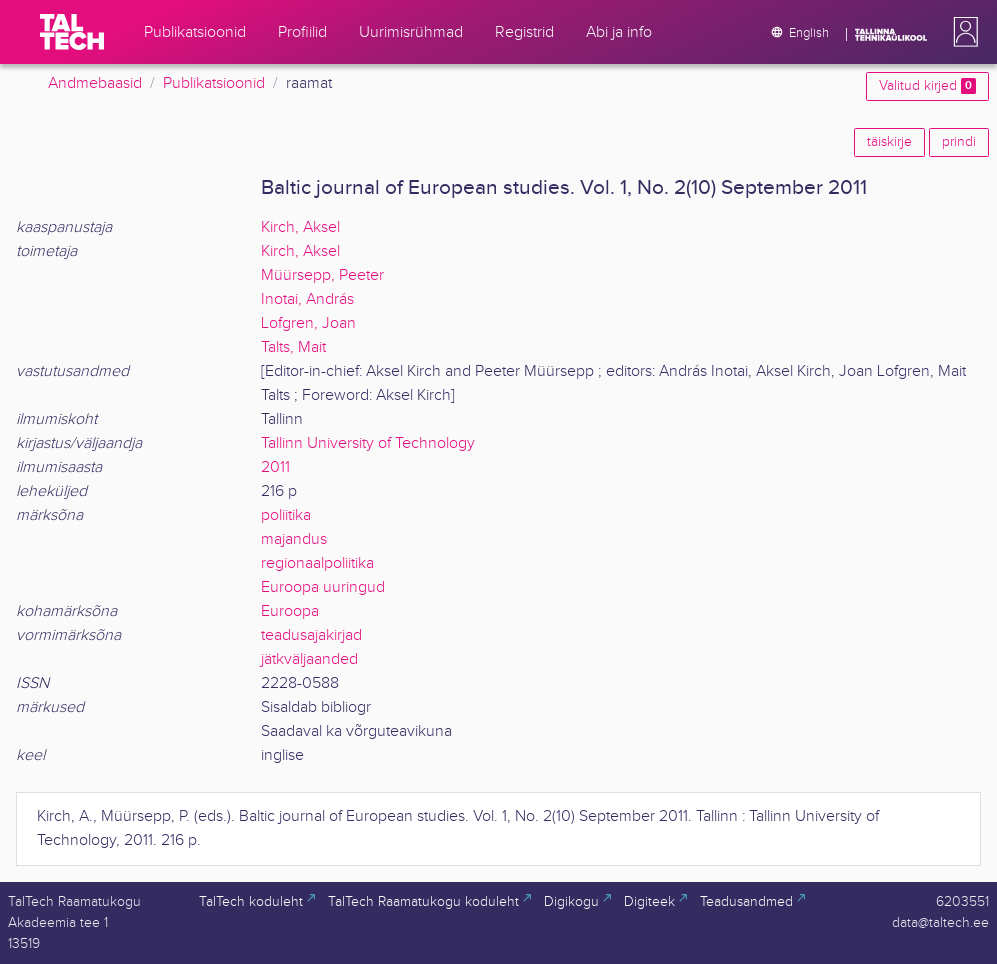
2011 (275, 467)
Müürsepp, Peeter (322, 275)
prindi (959, 142)
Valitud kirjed (927, 86)
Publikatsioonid (214, 83)
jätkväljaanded (309, 659)
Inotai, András (307, 299)
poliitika (286, 515)
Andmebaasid (95, 83)
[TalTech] (72, 32)
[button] (962, 32)
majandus (294, 539)
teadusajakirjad (311, 635)
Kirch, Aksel (300, 227)
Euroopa (290, 611)
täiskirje (889, 142)
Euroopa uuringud (323, 587)
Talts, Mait (293, 347)
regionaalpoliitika (317, 563)
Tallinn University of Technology (368, 443)
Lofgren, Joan (308, 323)
